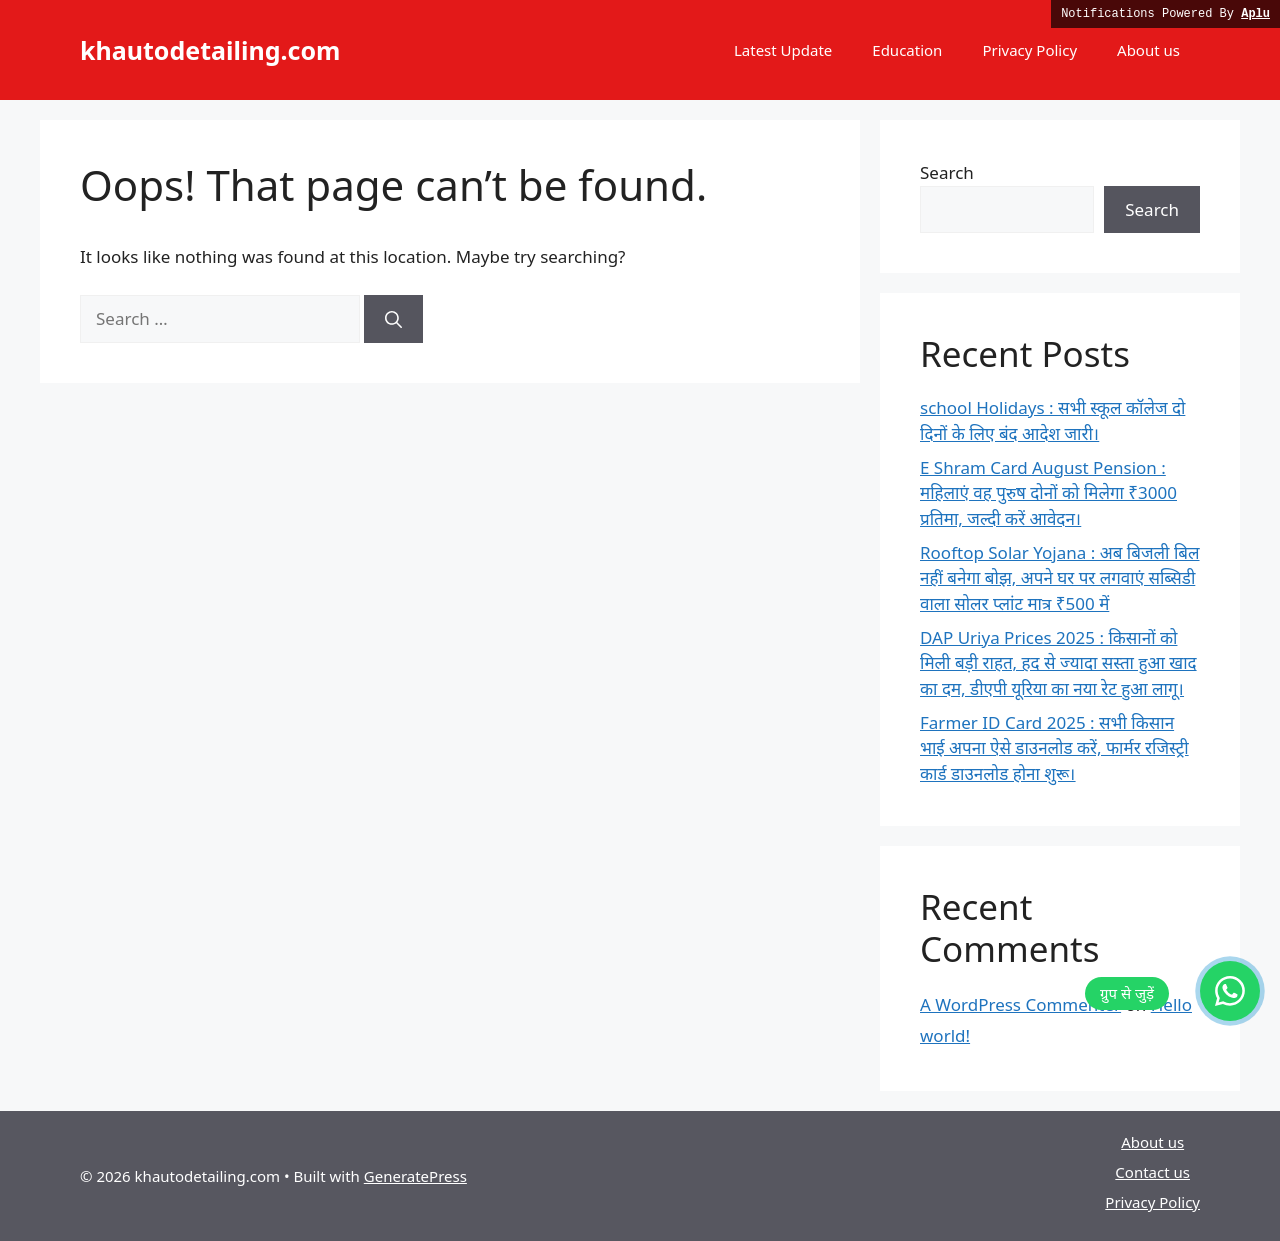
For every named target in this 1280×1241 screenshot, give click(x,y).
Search (947, 172)
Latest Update (783, 50)
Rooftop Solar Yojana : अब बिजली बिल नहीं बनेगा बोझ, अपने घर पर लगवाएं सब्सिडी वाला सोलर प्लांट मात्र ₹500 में (1060, 578)
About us (1148, 50)
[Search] (393, 319)
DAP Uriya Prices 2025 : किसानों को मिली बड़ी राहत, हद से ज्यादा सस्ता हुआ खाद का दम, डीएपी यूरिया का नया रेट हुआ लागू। (1058, 663)
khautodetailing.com (210, 50)
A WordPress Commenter (1020, 1004)
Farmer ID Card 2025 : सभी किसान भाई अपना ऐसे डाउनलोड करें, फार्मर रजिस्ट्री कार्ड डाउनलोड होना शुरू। (1054, 748)
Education (907, 50)
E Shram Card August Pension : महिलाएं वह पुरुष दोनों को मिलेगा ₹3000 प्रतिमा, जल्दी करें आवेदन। (1048, 493)
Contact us (1152, 1172)
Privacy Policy (1029, 50)
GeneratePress (415, 1176)
